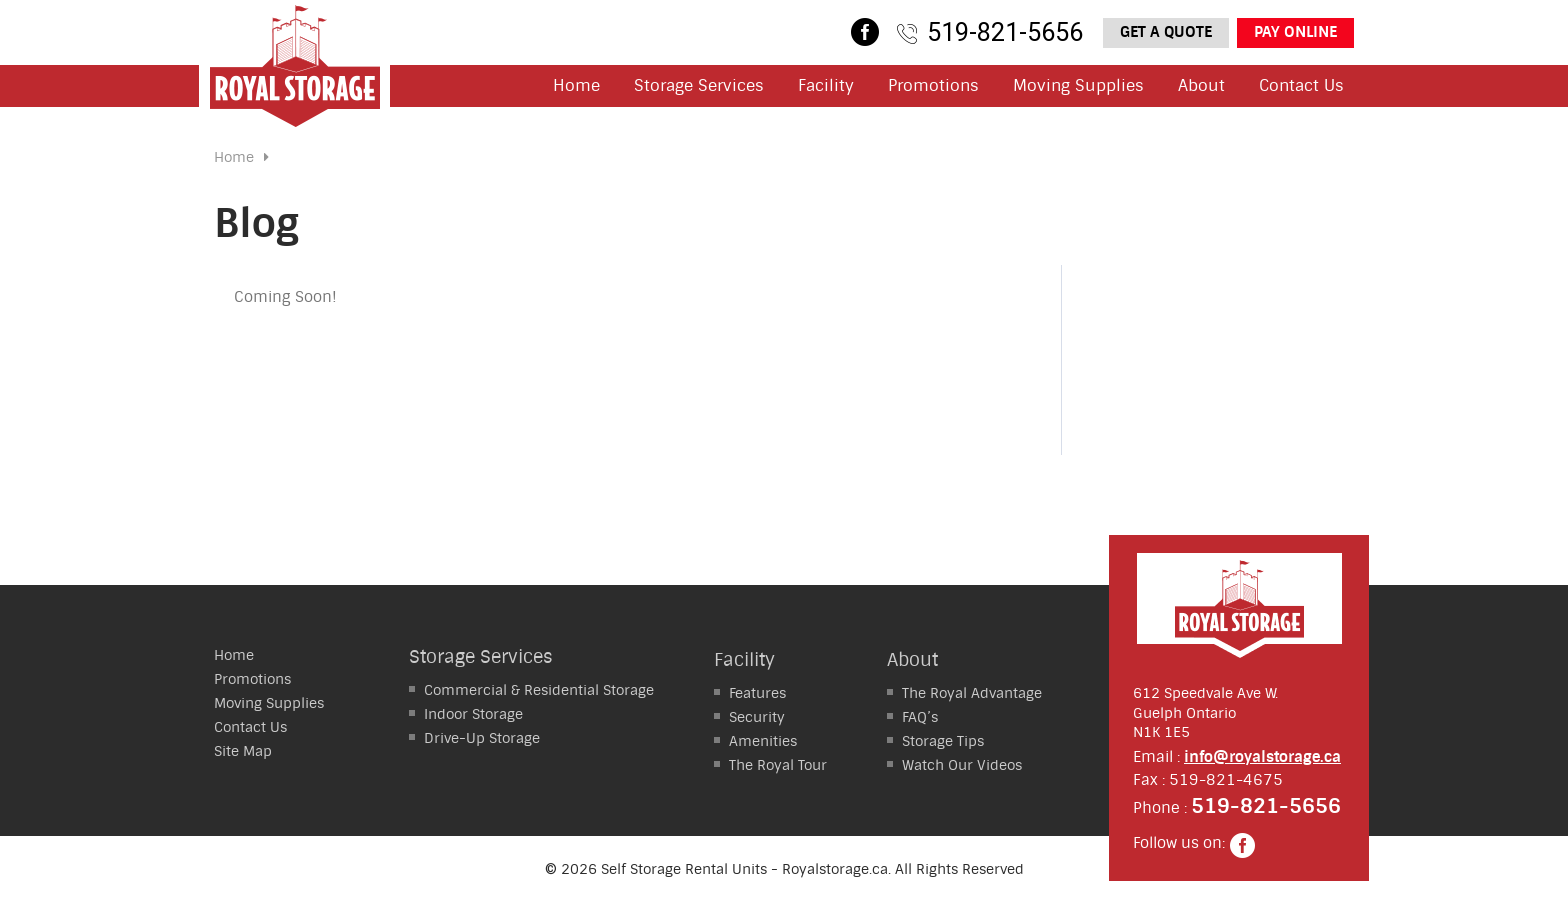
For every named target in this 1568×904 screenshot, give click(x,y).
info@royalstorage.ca (1262, 757)
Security (757, 717)
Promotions (933, 85)
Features (757, 693)
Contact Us (1301, 85)
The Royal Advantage (972, 693)
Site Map (243, 751)
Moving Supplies (1078, 85)
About (1201, 85)
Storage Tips (943, 741)
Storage (473, 714)
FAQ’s (920, 717)
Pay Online (1295, 32)
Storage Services (699, 85)
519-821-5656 (1005, 32)
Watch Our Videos (962, 765)
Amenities (763, 741)
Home (576, 85)
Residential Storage (539, 690)
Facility (826, 85)
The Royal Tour (778, 765)
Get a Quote (1166, 32)
